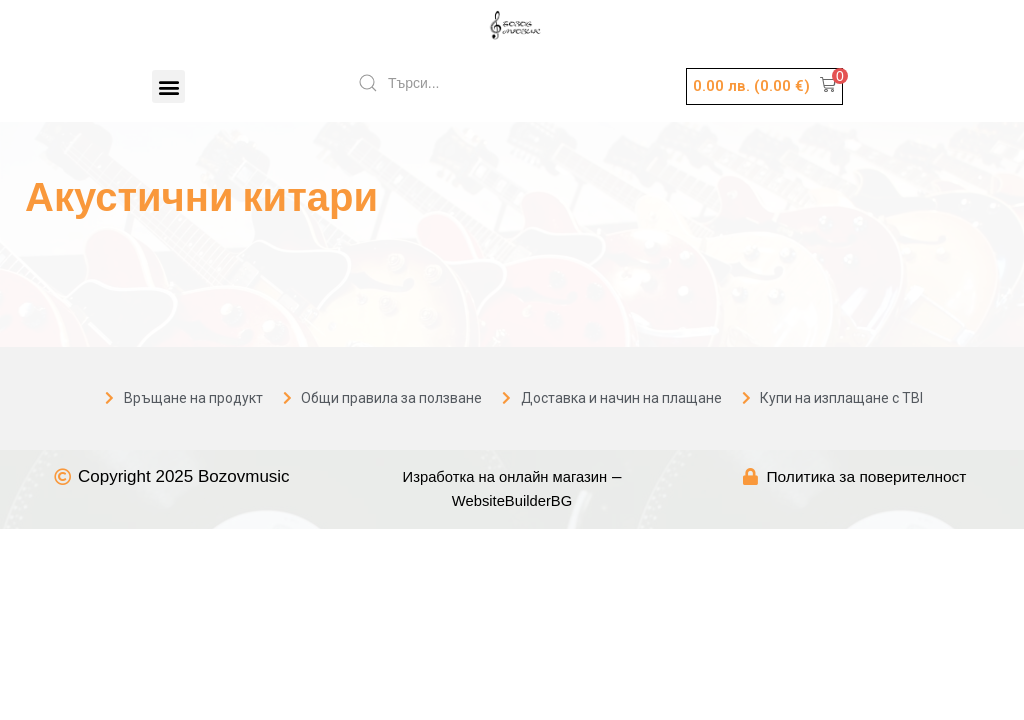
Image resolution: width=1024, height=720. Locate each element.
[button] (168, 86)
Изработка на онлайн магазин (505, 477)
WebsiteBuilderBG (512, 502)
